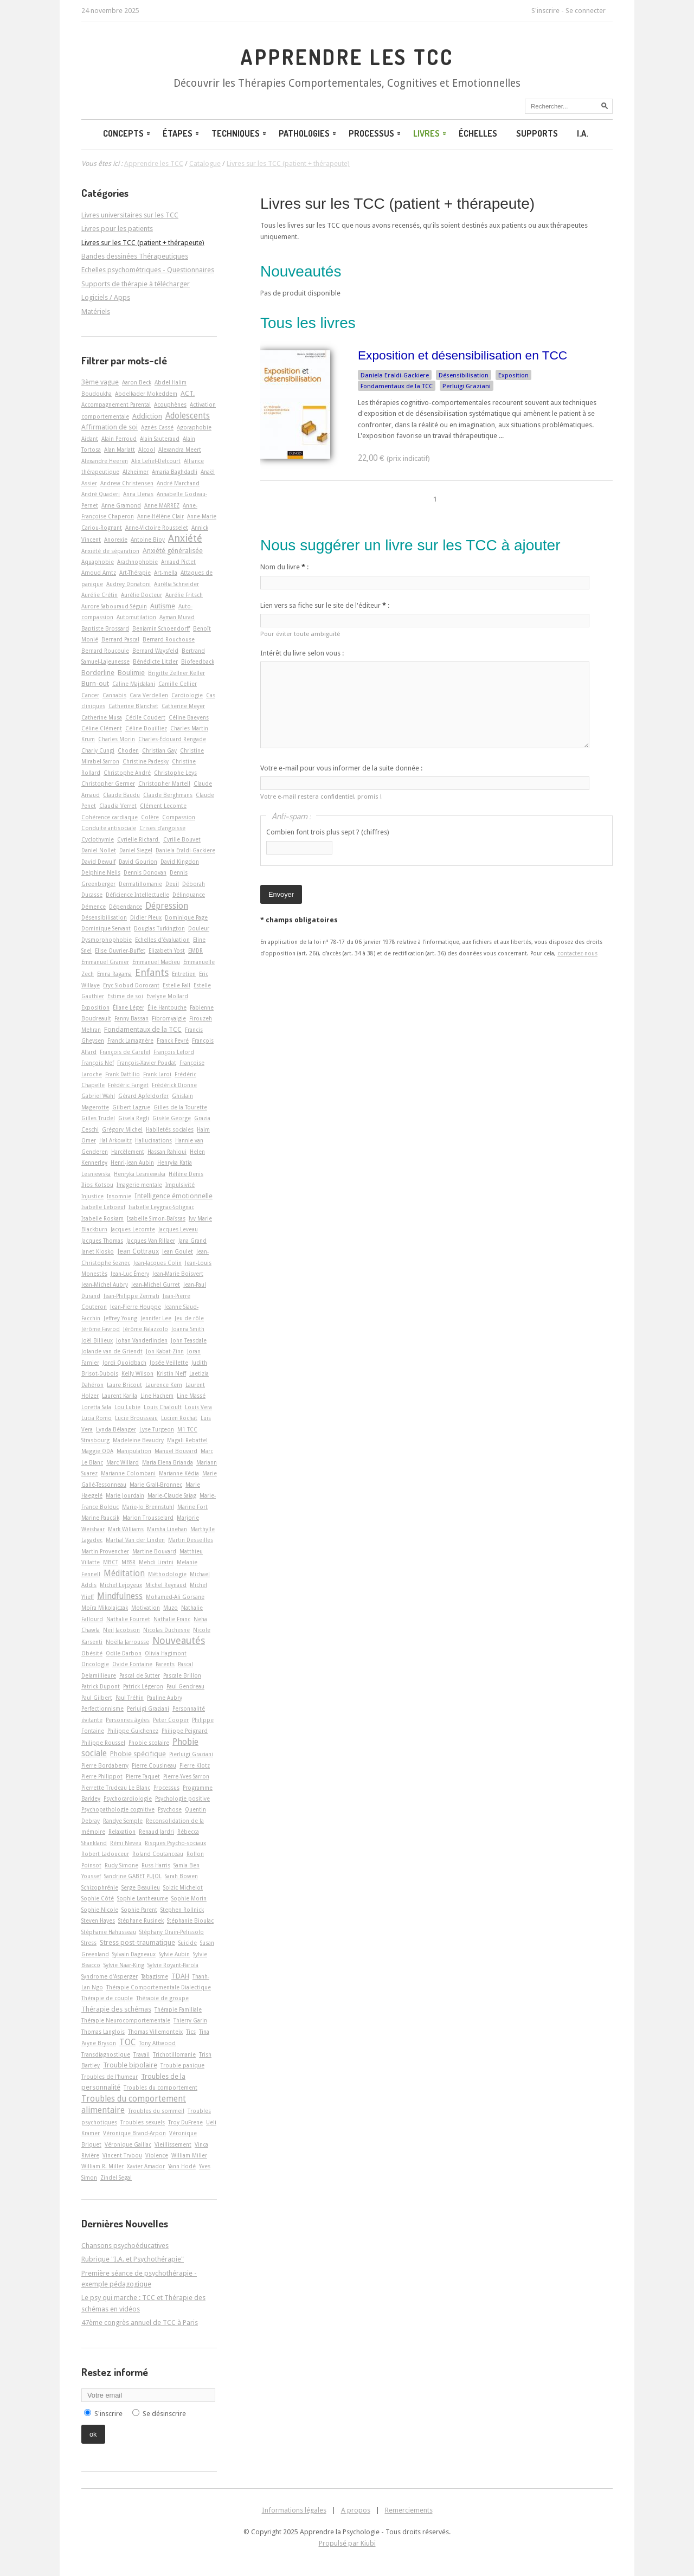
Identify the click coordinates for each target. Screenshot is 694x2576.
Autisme (162, 606)
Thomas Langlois (103, 2031)
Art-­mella (165, 572)
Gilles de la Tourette (180, 1107)
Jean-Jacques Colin (157, 1263)
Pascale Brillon (182, 1675)
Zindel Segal (116, 2177)
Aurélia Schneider (176, 584)
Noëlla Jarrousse (127, 1642)
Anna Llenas (138, 494)
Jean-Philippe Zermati (131, 1296)
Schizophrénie (99, 1887)
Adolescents (187, 416)
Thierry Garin (190, 2020)
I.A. (582, 133)
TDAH (180, 1976)
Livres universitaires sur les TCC (129, 215)
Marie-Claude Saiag (171, 1495)
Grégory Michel (122, 1129)
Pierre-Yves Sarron (186, 1776)
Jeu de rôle (189, 1318)
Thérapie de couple (107, 1998)
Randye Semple (123, 1820)
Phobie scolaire (148, 1742)
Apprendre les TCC (346, 57)
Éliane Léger (128, 1007)
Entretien (184, 974)
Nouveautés (178, 1640)
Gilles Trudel (98, 1118)
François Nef (97, 1062)
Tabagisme (154, 1976)
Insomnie (119, 1196)
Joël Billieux (97, 1340)
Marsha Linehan (167, 1529)
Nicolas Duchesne (166, 1630)
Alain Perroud (119, 438)
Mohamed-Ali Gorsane (175, 1597)
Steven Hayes (98, 1920)
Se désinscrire (164, 2414)
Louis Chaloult (163, 1407)
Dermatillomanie (140, 884)
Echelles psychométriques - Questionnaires (147, 270)
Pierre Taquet (143, 1776)
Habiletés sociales (170, 1129)
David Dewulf (98, 861)
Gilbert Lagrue (131, 1107)
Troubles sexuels (142, 2122)
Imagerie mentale (139, 1184)
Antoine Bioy (148, 539)
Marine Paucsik (100, 1517)
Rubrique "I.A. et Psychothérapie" (132, 2259)
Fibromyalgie (169, 1018)
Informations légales (294, 2510)
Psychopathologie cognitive (118, 1809)
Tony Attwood (157, 2043)
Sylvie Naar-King (124, 1965)
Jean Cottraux (138, 1251)
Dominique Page (186, 917)
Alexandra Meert (179, 449)
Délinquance (188, 894)
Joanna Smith (187, 1329)
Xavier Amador (146, 2166)
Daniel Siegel (135, 850)
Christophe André (127, 772)
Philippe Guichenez (132, 1730)
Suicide (187, 1942)
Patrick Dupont (100, 1686)
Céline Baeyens (189, 717)
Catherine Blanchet (133, 706)
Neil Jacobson (121, 1630)
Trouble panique (182, 2065)
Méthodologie (167, 1574)
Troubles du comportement (160, 2087)
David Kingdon (179, 861)
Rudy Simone (121, 1865)
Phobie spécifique (138, 1754)
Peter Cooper (171, 1720)
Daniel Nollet (98, 850)
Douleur (198, 928)
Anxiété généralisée (173, 551)
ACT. (188, 393)
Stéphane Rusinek (141, 1920)
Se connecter (586, 11)
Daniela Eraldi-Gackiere (395, 375)
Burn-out (95, 683)
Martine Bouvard (154, 1551)
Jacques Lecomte (133, 1229)
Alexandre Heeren (104, 461)
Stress (89, 1942)
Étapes (182, 133)
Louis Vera (198, 1407)
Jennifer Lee (155, 1318)
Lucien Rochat (179, 1418)
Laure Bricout (124, 1385)
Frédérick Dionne (174, 1085)
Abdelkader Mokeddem (146, 393)
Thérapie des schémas (116, 2009)
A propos (355, 2510)
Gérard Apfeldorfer (143, 1096)
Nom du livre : (284, 567)
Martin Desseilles (190, 1540)
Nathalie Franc (171, 1619)
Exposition (513, 375)
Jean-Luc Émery (130, 1273)
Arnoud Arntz (98, 572)
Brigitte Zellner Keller (176, 673)
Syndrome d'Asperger (109, 1976)
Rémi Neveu (126, 1843)
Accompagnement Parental (116, 404)
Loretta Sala (96, 1407)
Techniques (239, 133)
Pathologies (308, 133)
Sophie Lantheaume (142, 1898)
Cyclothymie (97, 839)
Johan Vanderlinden (142, 1340)
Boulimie (131, 673)
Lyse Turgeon (156, 1429)
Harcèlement (127, 1151)
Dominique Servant (106, 928)
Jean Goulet (177, 1251)
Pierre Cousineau (154, 1765)
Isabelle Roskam (102, 1218)
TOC (127, 2042)
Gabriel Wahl (98, 1096)
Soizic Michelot (183, 1887)
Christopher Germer (108, 783)
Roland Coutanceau (157, 1854)
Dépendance (125, 906)
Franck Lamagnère (130, 1040)
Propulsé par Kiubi (347, 2543)
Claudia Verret (118, 805)
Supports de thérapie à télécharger (135, 284)
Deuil (172, 884)
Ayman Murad (177, 617)
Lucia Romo (96, 1418)
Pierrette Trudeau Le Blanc (115, 1787)
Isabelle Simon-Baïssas (156, 1218)
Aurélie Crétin (99, 595)
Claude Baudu (121, 795)
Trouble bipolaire (130, 2065)
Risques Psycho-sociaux (175, 1843)
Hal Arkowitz (115, 1140)
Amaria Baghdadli (174, 471)
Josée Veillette (169, 1362)
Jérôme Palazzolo (145, 1329)
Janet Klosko (97, 1251)
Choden (128, 750)
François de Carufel (125, 1052)
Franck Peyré (173, 1040)
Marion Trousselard (148, 1517)
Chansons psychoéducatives (125, 2245)
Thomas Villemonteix (155, 2031)
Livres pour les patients (117, 228)
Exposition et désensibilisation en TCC (462, 355)
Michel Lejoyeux (121, 1585)
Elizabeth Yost (167, 950)
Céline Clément (101, 728)
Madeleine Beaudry (138, 1440)
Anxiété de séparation (110, 551)
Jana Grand (192, 1240)
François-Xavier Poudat (146, 1062)
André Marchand (178, 483)
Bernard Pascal (120, 639)
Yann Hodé (182, 2166)
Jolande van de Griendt (112, 1351)
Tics (191, 2031)
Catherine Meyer (183, 706)
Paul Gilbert (96, 1697)
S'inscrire (545, 11)
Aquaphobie (97, 561)
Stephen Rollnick (182, 1909)
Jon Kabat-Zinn (165, 1351)
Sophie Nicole (99, 1909)
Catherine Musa (101, 717)
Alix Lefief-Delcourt (156, 461)
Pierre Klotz (194, 1765)
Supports (537, 133)
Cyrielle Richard (138, 839)
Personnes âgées (128, 1720)
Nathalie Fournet (128, 1619)
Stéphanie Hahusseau (108, 1932)
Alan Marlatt (119, 449)
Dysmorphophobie (106, 939)
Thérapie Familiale (178, 2009)
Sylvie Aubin (174, 1954)
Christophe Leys (175, 772)
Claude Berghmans (167, 795)
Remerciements (409, 2510)
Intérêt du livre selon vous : (302, 653)
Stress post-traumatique (137, 1942)
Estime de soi (125, 996)
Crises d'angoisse (162, 828)
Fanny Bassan (131, 1018)
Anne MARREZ (161, 505)
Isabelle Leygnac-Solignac (161, 1207)
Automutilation (136, 617)
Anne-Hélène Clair (160, 516)
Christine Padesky (146, 761)
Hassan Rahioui (167, 1151)
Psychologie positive (182, 1798)
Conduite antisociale (108, 828)
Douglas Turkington (159, 928)
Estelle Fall (176, 985)
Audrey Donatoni (128, 584)
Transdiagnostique (105, 2054)
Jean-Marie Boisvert (177, 1273)
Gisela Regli (133, 1118)
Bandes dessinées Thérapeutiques (134, 256)
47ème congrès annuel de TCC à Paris (139, 2322)
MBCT (110, 1562)
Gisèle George (171, 1118)
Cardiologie (187, 695)
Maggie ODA (97, 1451)
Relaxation (122, 1831)
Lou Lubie (127, 1407)
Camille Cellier (177, 683)
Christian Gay (159, 750)
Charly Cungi (97, 750)
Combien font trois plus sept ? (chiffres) (327, 832)
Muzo (170, 1607)
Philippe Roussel (103, 1742)
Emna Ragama (114, 974)
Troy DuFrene (185, 2122)
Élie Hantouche (167, 1007)
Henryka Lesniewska (139, 1174)
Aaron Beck (136, 382)
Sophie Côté (97, 1898)
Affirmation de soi (109, 427)
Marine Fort (192, 1507)
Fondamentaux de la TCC (397, 386)
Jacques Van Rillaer (150, 1240)
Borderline (97, 673)
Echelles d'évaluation (162, 939)
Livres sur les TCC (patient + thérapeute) (397, 203)
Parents (165, 1664)
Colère (150, 817)
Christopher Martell (164, 783)
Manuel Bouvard (176, 1451)
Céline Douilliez (146, 728)
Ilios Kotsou (97, 1184)
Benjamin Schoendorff (161, 628)
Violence (156, 2155)
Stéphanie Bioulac (190, 1920)
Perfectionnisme (102, 1708)
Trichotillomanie (174, 2054)
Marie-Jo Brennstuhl (148, 1507)
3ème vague (100, 382)
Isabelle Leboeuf (103, 1207)
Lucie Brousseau (136, 1418)
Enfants (152, 972)
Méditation (124, 1573)
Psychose (170, 1809)
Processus (375, 133)
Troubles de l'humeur (109, 2076)
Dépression (166, 906)
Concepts (127, 133)
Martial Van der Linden (135, 1540)
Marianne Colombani (128, 1473)
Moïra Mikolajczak (104, 1607)
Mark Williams (126, 1529)
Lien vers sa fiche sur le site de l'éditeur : (324, 605)
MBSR (128, 1562)
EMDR (195, 950)
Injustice (92, 1196)
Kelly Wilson (137, 1373)
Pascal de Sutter (139, 1675)
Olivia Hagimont (166, 1653)
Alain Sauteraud (159, 438)
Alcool (146, 449)
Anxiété (185, 538)
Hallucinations (153, 1140)
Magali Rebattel (187, 1440)
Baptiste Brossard (105, 628)
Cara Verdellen (149, 695)
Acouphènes (170, 404)
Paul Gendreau (185, 1686)
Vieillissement (173, 2144)
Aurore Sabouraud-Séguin (114, 606)
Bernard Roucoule (105, 650)
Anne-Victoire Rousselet (156, 527)
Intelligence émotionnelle (173, 1196)
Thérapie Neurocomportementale (125, 2020)
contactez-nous (577, 953)
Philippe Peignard (185, 1730)
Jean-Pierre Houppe (135, 1306)
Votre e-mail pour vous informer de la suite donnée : (341, 768)
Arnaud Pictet (178, 561)
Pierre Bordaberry (104, 1765)
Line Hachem (157, 1395)
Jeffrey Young (120, 1318)
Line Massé (191, 1395)
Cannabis (114, 695)
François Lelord (173, 1052)
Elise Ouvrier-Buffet (120, 950)
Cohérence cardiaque (109, 817)
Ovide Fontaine (132, 1664)
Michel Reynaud (166, 1585)
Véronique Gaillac (128, 2144)
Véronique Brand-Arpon (134, 2133)
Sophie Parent (139, 1909)
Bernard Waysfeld (155, 650)
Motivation (145, 1607)
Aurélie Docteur (141, 595)
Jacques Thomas (102, 1240)
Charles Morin (116, 739)
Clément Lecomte (163, 805)
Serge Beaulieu (140, 1887)
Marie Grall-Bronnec (156, 1484)
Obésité (91, 1653)
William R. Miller (102, 2166)
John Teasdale (189, 1340)
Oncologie (95, 1664)
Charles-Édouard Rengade (172, 739)
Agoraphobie (194, 427)
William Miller (189, 2155)
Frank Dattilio (122, 1074)
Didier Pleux (146, 917)
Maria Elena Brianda (167, 1462)
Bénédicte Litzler (155, 661)
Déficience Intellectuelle (137, 894)
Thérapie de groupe (162, 1998)
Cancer (90, 695)
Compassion (178, 817)
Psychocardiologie (128, 1798)
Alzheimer (136, 471)
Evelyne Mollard (167, 996)
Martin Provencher (105, 1551)
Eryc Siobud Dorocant (131, 985)
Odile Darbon (124, 1653)
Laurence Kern (163, 1385)
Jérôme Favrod (100, 1329)
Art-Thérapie (135, 572)
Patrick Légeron (143, 1686)
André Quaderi (100, 494)
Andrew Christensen (126, 483)
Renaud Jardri (156, 1831)
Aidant (89, 438)
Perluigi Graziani (466, 386)
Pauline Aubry (164, 1697)
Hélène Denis (186, 1174)
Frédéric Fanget (128, 1085)
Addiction (147, 416)
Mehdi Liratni (156, 1562)
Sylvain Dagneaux (134, 1954)
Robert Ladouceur (105, 1854)
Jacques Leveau (178, 1229)
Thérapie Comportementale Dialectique (158, 1987)
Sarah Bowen (181, 1876)
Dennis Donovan (145, 872)
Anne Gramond (121, 505)
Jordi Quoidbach (124, 1362)
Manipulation (134, 1451)
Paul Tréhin (129, 1697)
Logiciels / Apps (105, 297)
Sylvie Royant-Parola (172, 1965)
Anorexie (115, 539)
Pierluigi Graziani (191, 1754)
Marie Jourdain (125, 1495)
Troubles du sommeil (156, 2111)
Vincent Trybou (122, 2155)
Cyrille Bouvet (182, 839)
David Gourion (138, 861)
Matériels (95, 311)
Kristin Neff (171, 1373)
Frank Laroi (157, 1074)
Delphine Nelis (100, 872)
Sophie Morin (189, 1898)
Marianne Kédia (179, 1473)
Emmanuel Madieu (156, 962)
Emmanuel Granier (105, 962)
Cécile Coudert (145, 717)
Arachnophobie (137, 561)
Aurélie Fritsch (184, 595)
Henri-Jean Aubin (132, 1162)
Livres (430, 133)
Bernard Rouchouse (169, 639)
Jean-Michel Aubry (104, 1284)
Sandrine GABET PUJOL (133, 1876)
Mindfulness (120, 1596)
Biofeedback (197, 661)
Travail (141, 2054)
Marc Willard (122, 1462)
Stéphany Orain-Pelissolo (171, 1932)
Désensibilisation (464, 375)
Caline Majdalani (133, 683)
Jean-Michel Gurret (155, 1284)
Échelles (478, 133)
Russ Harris (156, 1865)
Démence (93, 906)
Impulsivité (180, 1184)
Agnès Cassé (157, 427)
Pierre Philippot (102, 1776)
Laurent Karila (119, 1395)
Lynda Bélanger (116, 1429)
